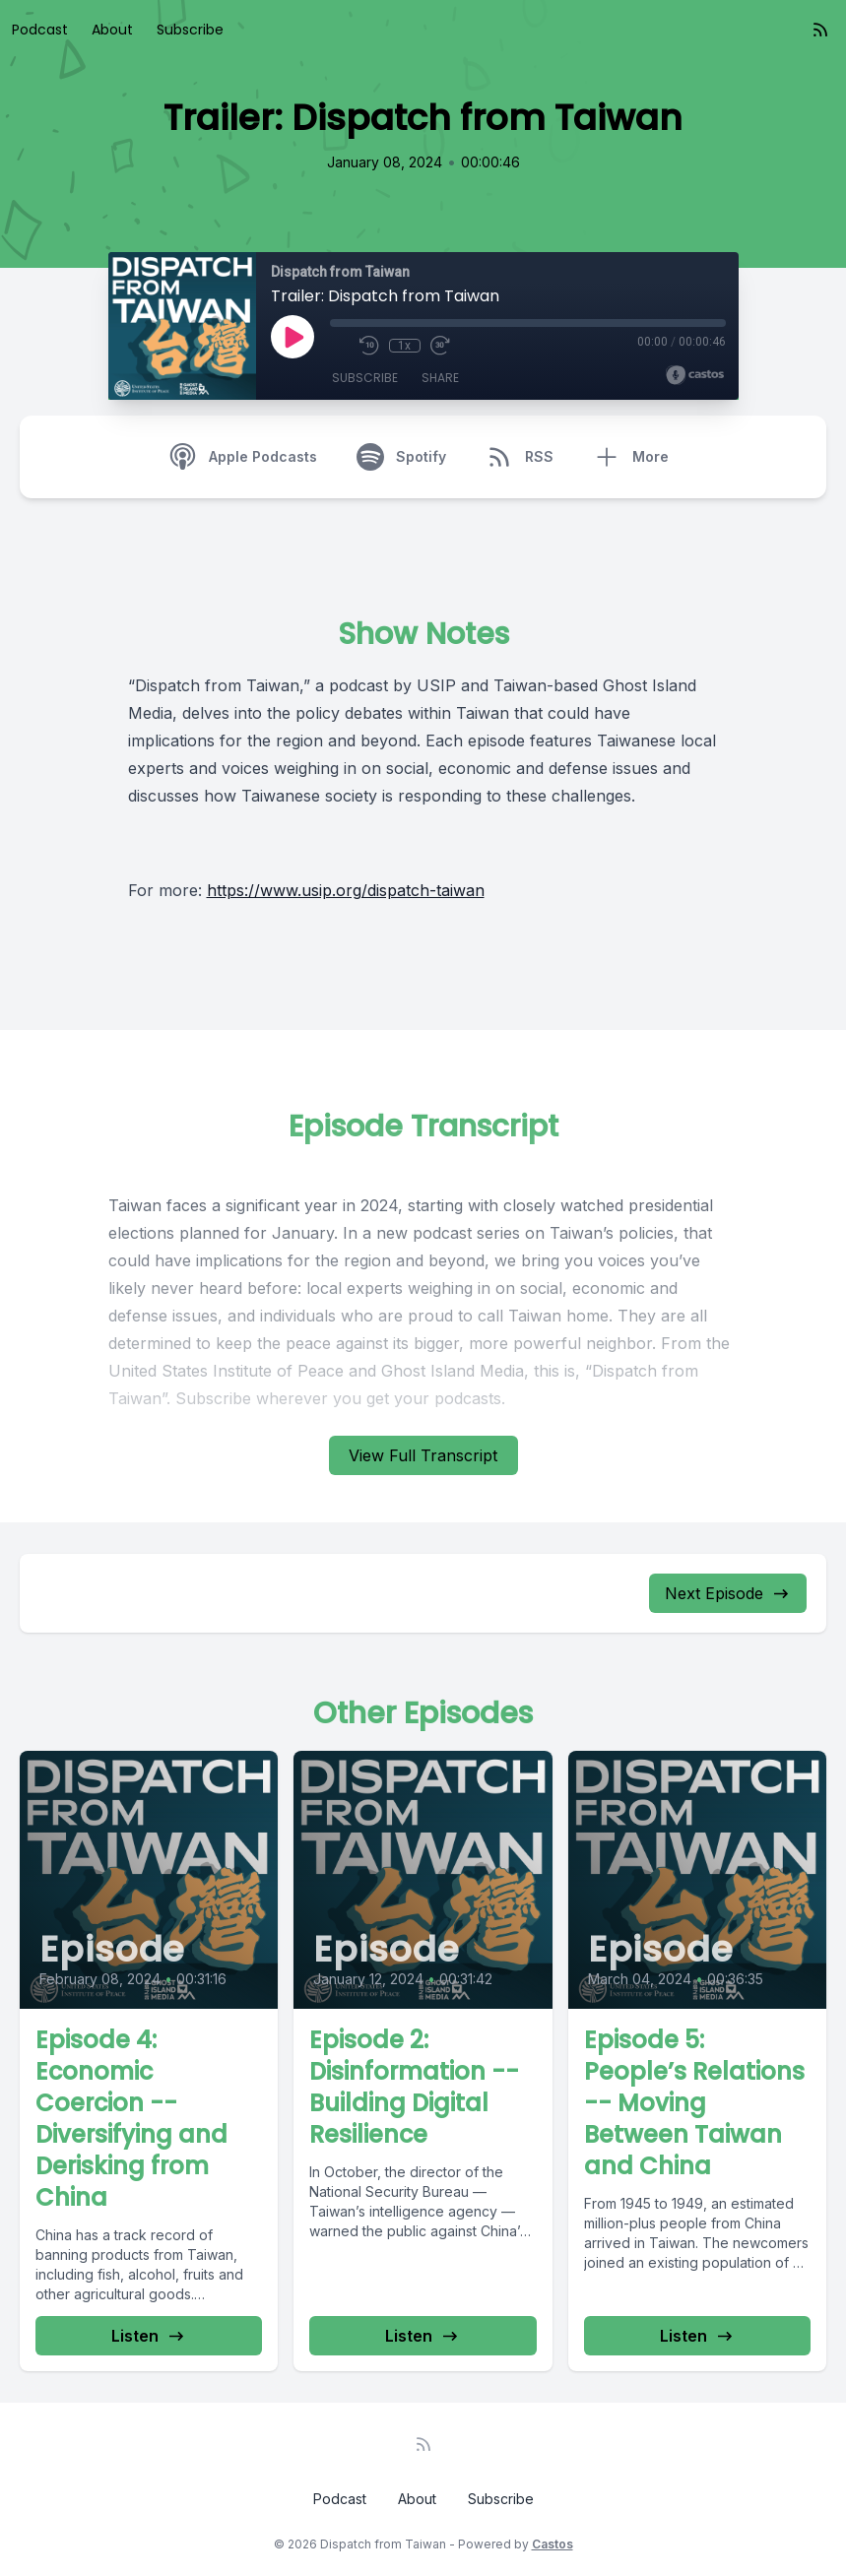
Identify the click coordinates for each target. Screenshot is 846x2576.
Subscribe (190, 29)
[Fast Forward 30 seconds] (440, 345)
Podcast (40, 29)
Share (440, 377)
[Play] (292, 336)
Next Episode (728, 1593)
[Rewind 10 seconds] (369, 345)
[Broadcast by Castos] (695, 375)
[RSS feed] (820, 29)
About (112, 29)
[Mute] (340, 345)
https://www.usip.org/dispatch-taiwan (346, 890)
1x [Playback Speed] (404, 346)
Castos (552, 2544)
